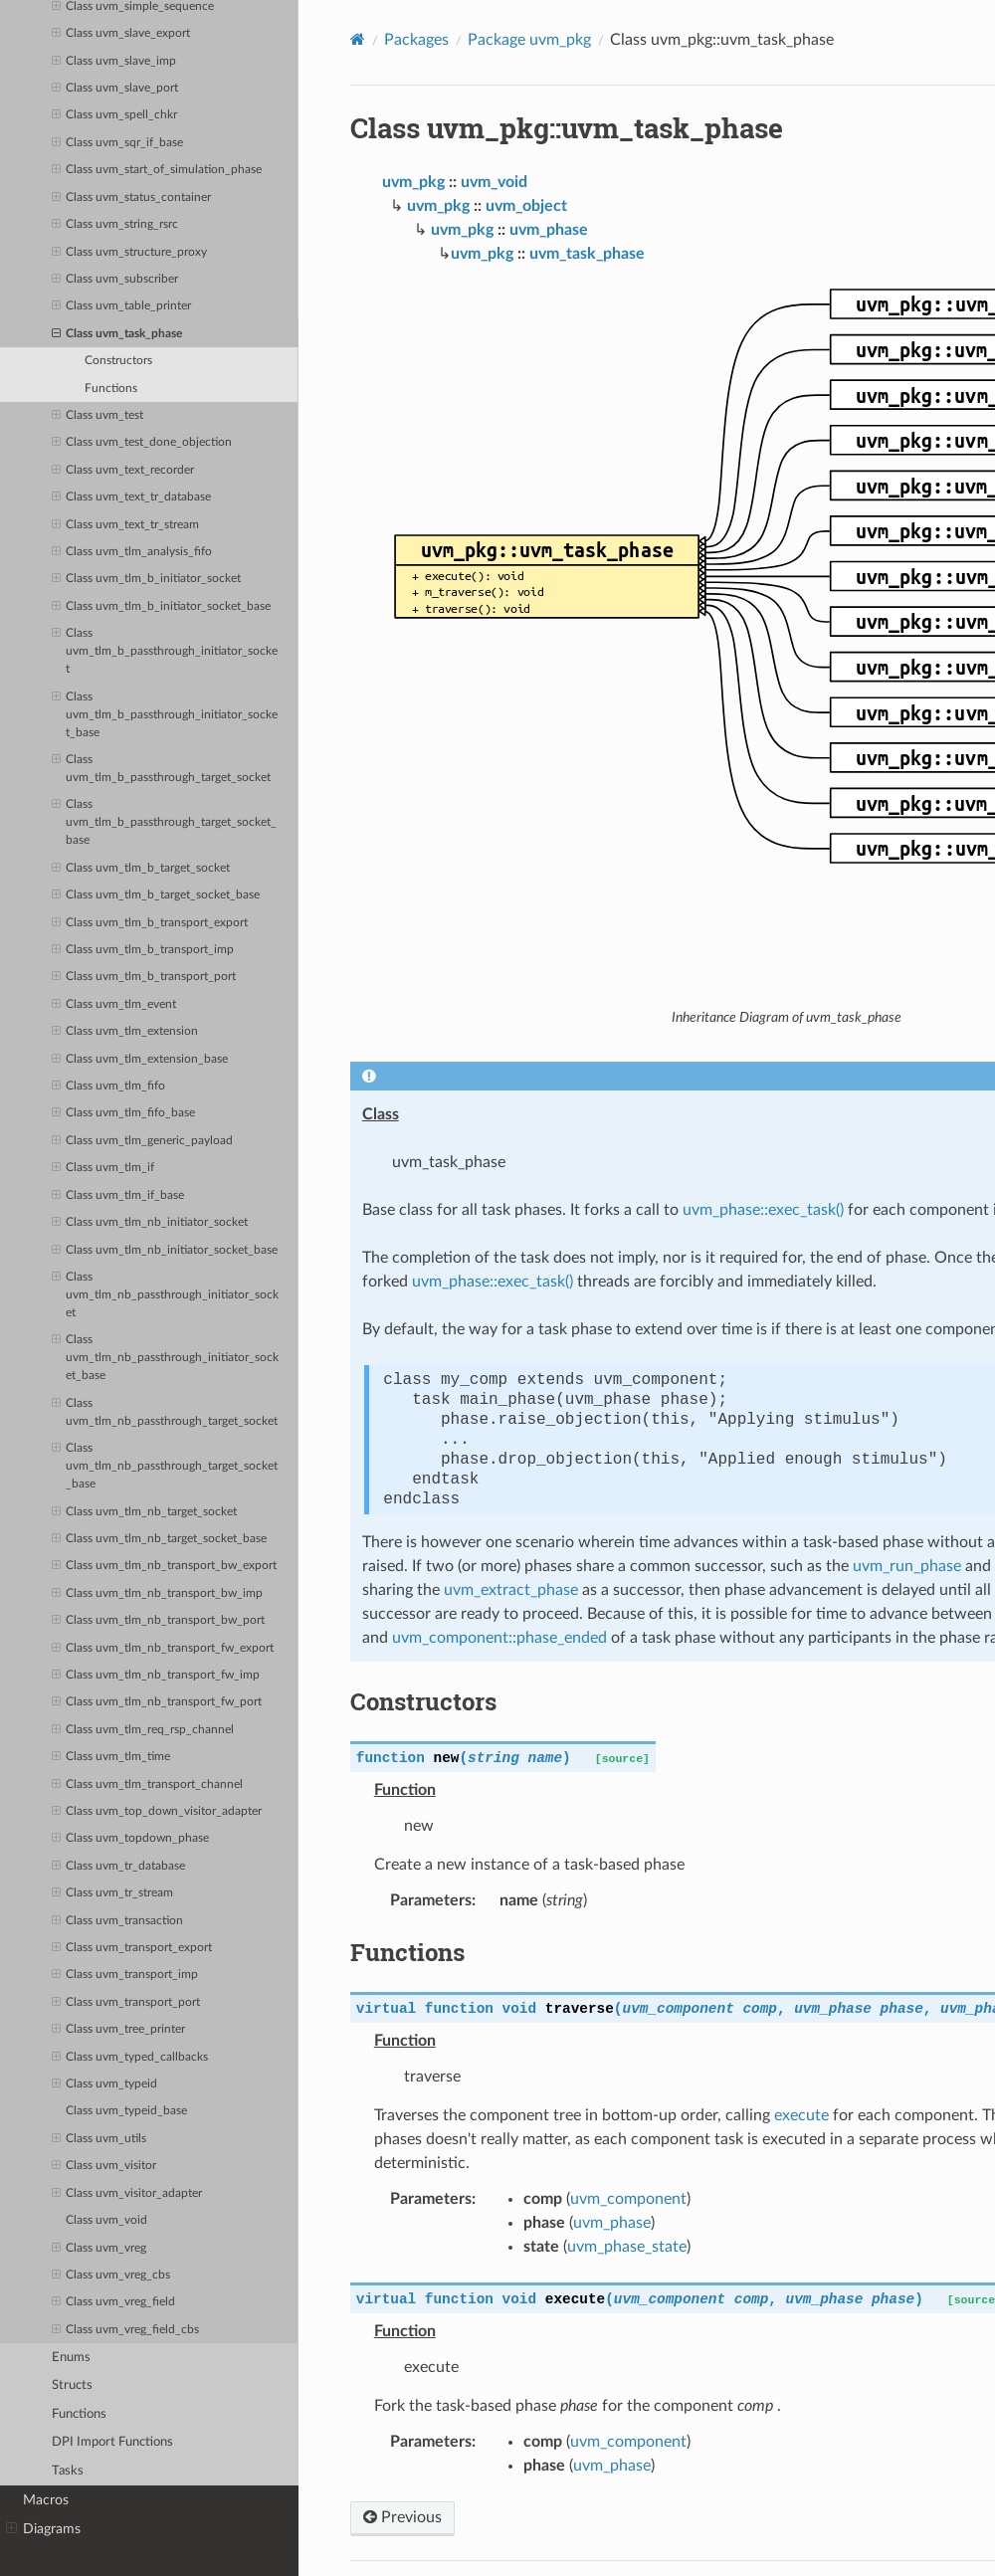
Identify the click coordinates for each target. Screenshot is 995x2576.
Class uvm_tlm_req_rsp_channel (143, 1730)
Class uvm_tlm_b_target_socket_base (156, 895)
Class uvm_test (97, 416)
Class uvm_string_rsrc (115, 225)
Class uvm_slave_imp (114, 62)
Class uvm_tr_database (118, 1867)
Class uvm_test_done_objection (142, 443)
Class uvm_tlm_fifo (108, 1086)
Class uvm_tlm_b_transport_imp (143, 950)
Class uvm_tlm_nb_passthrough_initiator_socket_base (165, 1356)
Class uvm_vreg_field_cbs (125, 2330)
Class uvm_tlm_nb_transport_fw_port (157, 1702)
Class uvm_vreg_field (113, 2302)
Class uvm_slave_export (121, 34)
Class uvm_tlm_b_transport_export (150, 923)
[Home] (357, 39)
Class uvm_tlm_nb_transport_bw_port (158, 1621)
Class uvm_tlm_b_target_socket (141, 869)
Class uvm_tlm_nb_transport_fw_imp (156, 1675)
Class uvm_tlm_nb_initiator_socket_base (165, 1251)
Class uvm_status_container (131, 198)
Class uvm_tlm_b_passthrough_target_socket (161, 767)
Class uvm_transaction (117, 1921)
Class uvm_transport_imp (125, 1975)
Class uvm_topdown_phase (130, 1839)
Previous (402, 2517)
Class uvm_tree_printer (118, 2030)
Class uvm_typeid (104, 2084)
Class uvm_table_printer (121, 306)
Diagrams (43, 2529)
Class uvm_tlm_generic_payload (142, 1141)
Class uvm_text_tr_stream (125, 525)
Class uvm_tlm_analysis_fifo (132, 552)
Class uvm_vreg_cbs (111, 2275)
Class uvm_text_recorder (123, 471)
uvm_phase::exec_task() (763, 1210)
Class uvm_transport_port (126, 2003)
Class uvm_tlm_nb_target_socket (144, 1512)
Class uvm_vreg (99, 2249)
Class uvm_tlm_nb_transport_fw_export (163, 1649)
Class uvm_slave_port (115, 89)
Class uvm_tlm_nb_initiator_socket (150, 1223)
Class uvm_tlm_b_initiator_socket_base (161, 607)
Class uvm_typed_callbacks (130, 2058)
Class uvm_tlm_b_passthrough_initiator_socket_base (165, 713)
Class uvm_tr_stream (112, 1893)
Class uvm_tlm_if (103, 1168)
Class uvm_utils (99, 2139)
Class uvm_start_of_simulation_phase (157, 170)
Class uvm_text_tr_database (131, 497)
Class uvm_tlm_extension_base (140, 1060)
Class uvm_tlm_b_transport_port (144, 977)
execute (801, 2115)
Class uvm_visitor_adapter (127, 2194)
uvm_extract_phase (511, 1590)
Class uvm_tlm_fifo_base (123, 1113)
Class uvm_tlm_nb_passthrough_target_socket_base (165, 1464)
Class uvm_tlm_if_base (118, 1196)
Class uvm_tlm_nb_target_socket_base (159, 1539)
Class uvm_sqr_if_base (117, 143)
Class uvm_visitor (104, 2166)
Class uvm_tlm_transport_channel (147, 1785)
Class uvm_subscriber (115, 280)
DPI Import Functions (112, 2442)
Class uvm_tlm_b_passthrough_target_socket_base (164, 821)
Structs (72, 2385)
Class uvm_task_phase (117, 334)
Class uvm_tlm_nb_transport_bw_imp (157, 1594)
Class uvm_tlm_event (114, 1005)
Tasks (68, 2471)
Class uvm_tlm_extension (125, 1032)
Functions (111, 388)
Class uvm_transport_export (132, 1948)
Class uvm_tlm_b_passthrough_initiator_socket (165, 650)
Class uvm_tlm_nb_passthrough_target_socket (165, 1411)
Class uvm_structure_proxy (129, 253)
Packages (416, 40)
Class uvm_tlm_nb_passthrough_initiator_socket (165, 1293)
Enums (71, 2357)
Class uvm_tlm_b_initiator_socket (146, 579)
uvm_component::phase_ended (499, 1638)
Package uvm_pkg (529, 40)
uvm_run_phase (907, 1566)
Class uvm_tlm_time (111, 1757)
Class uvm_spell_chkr (114, 115)
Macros (46, 2499)
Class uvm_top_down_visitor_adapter (157, 1812)
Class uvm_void (106, 2220)
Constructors (118, 360)
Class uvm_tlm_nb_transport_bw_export (164, 1566)
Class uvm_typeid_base (126, 2110)
